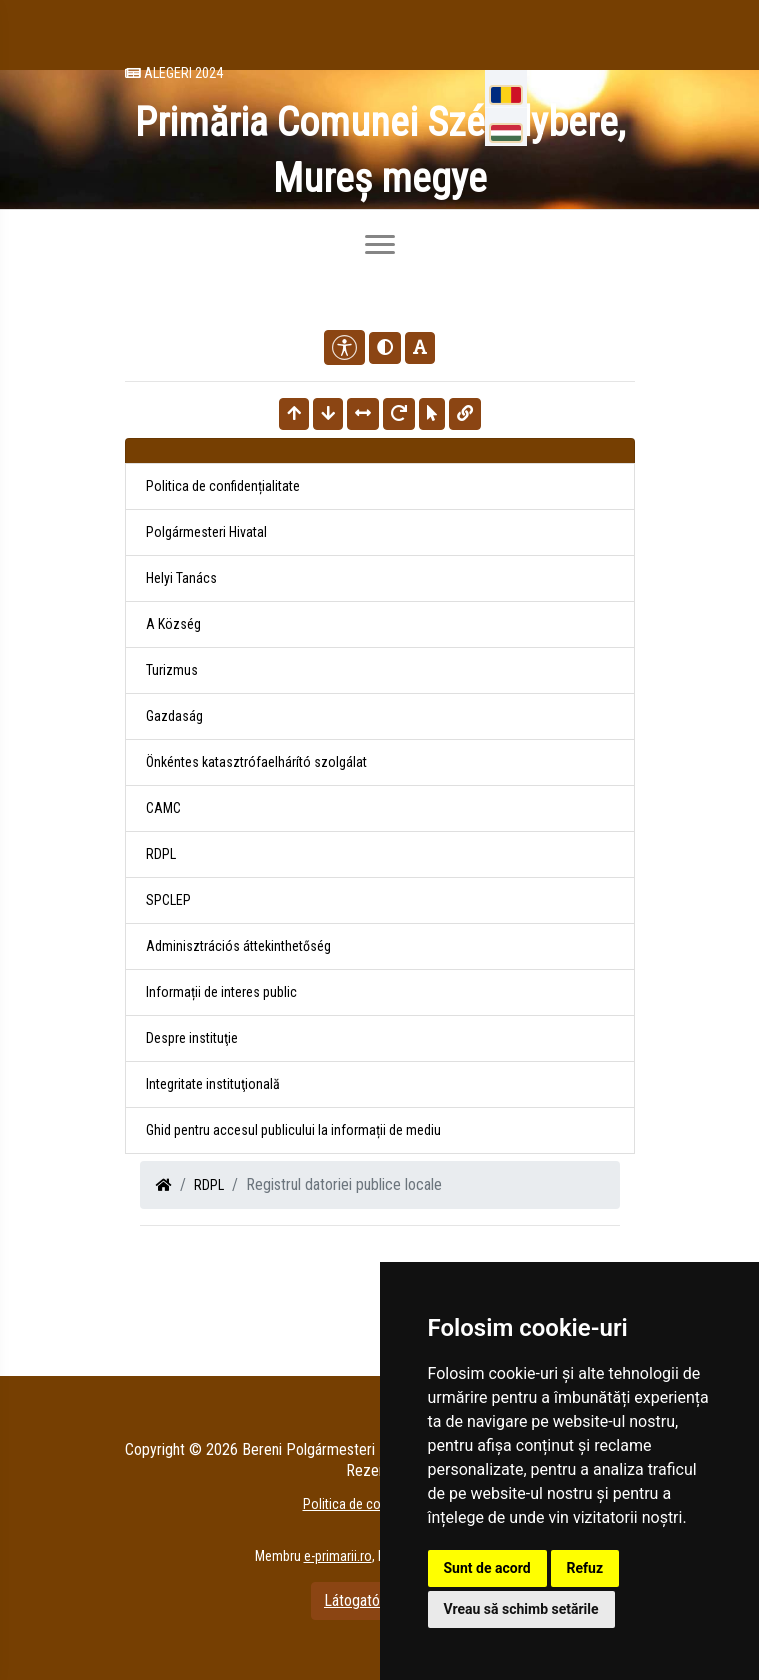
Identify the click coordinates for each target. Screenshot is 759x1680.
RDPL (209, 1185)
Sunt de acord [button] (487, 1568)
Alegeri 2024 (174, 73)
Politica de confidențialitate (223, 486)
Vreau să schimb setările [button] (521, 1609)
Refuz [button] (585, 1568)
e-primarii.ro (338, 1556)
